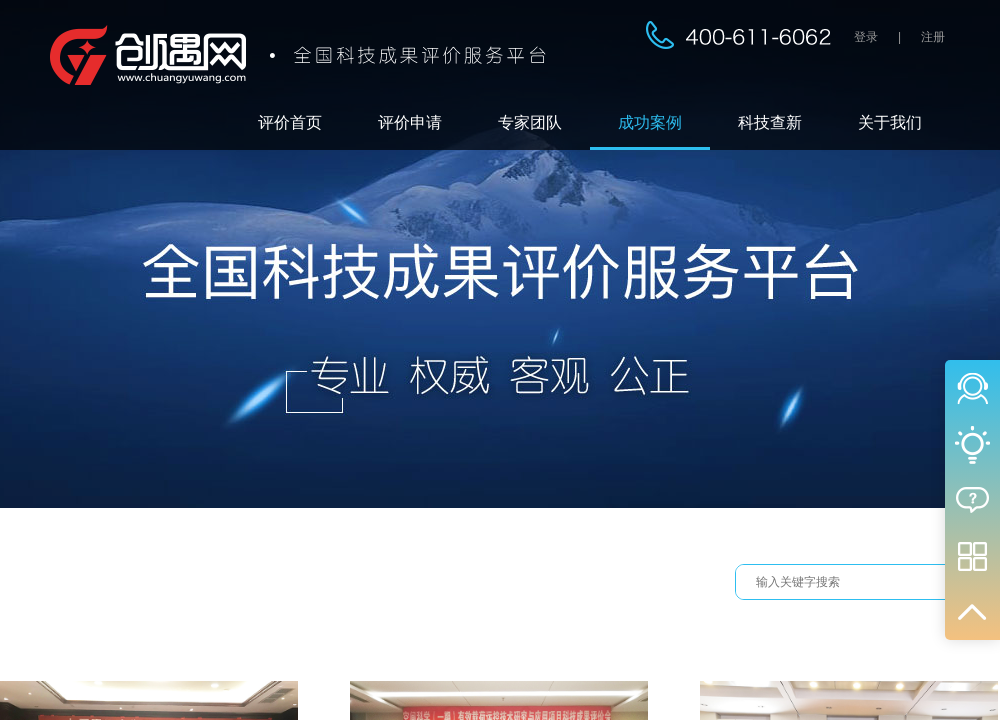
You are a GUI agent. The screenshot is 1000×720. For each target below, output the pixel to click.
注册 (933, 37)
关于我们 (890, 122)
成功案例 (650, 122)
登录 (866, 37)
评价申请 (410, 122)
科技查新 (770, 122)
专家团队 (530, 122)
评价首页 (290, 122)
